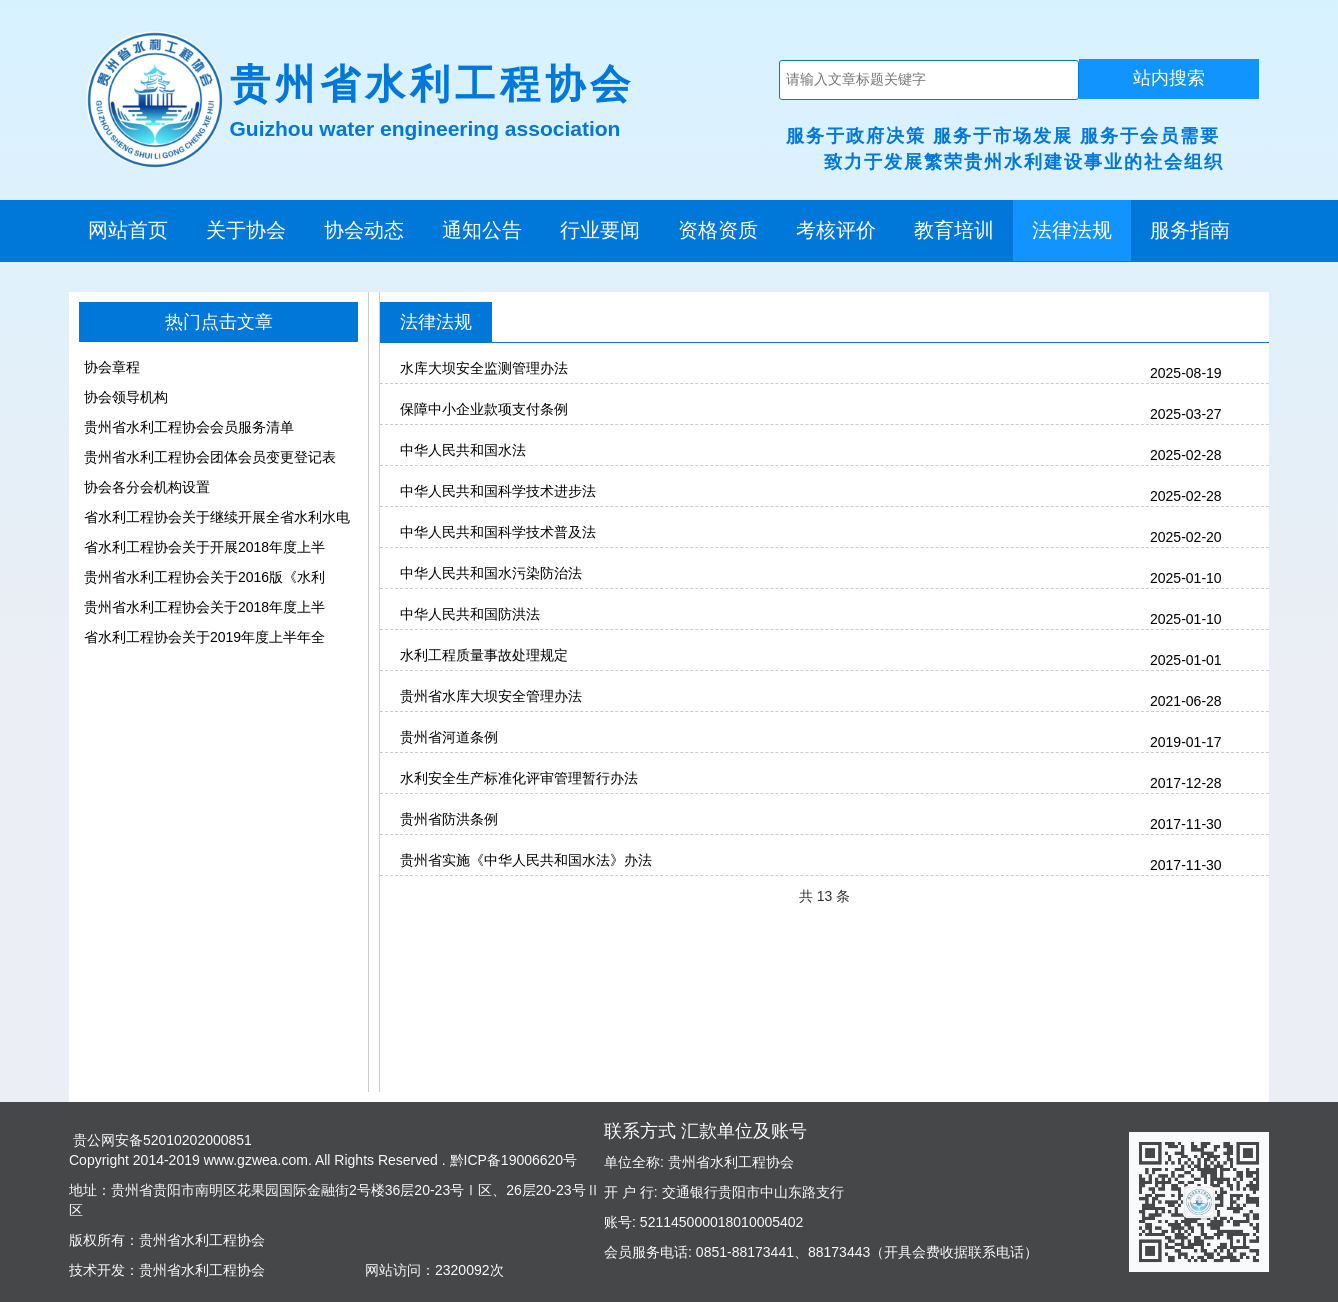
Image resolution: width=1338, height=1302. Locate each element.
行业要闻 (600, 230)
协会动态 (364, 230)
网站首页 (128, 230)
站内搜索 (1169, 78)
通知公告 (482, 230)
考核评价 (836, 230)
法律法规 (1072, 230)
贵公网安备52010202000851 (160, 1140)
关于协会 (246, 230)
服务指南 (1190, 230)
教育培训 (954, 230)
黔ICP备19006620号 (512, 1160)
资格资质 (718, 230)
